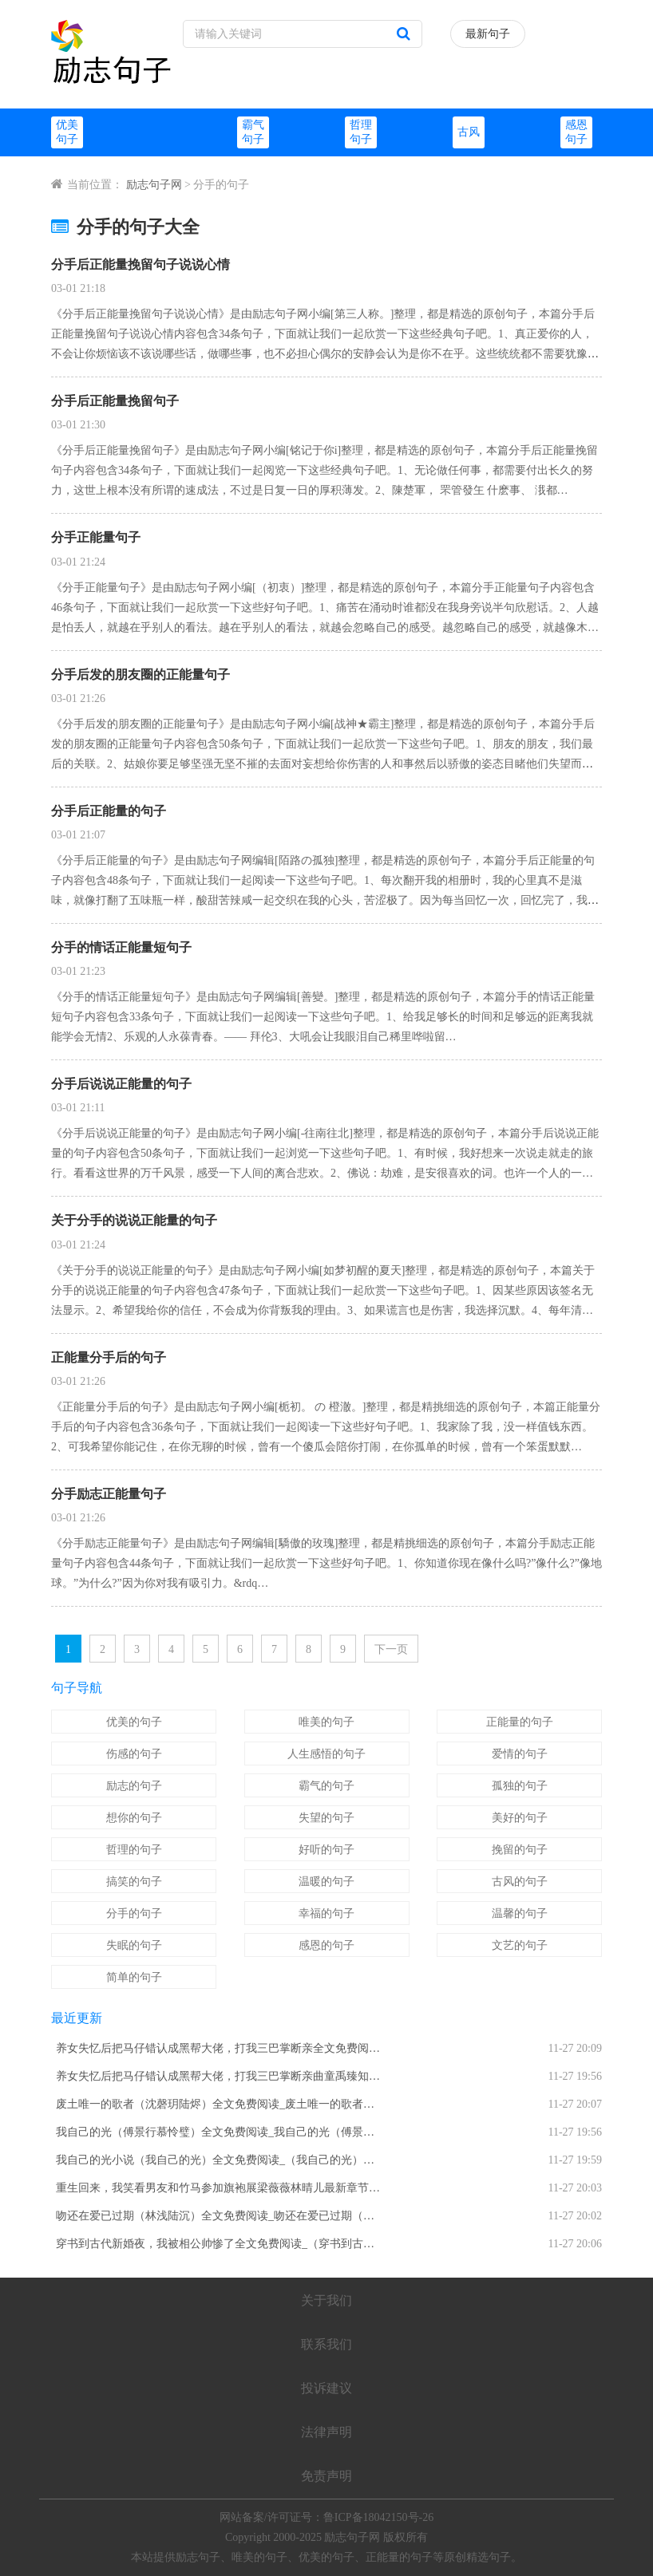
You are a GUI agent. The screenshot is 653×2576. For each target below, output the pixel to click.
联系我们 (326, 2344)
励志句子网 (154, 185)
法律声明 (326, 2432)
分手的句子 (134, 1913)
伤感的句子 (134, 1754)
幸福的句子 (326, 1913)
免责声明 (326, 2476)
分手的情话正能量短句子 (121, 947)
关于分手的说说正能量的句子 (134, 1220)
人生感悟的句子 (326, 1754)
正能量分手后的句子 (108, 1357)
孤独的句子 (520, 1786)
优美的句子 (134, 1722)
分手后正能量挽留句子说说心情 (140, 264)
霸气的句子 (326, 1786)
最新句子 (487, 34)
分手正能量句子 (95, 537)
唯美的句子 (326, 1722)
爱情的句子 (520, 1754)
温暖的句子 (326, 1882)
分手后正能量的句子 (108, 811)
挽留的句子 (520, 1850)
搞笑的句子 (134, 1882)
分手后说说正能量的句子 (121, 1084)
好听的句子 (326, 1850)
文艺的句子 (520, 1945)
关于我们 (326, 2300)
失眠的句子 (134, 1945)
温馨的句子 (520, 1913)
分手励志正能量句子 (108, 1494)
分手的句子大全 (125, 227)
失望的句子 (326, 1818)
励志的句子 (134, 1786)
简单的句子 (134, 1977)
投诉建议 (326, 2388)
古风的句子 (520, 1882)
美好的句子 (520, 1818)
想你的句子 (134, 1818)
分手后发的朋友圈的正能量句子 (140, 674)
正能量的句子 (519, 1722)
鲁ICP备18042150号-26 (378, 2517)
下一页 (391, 1649)
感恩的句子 (326, 1945)
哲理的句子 (134, 1850)
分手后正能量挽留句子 (115, 401)
